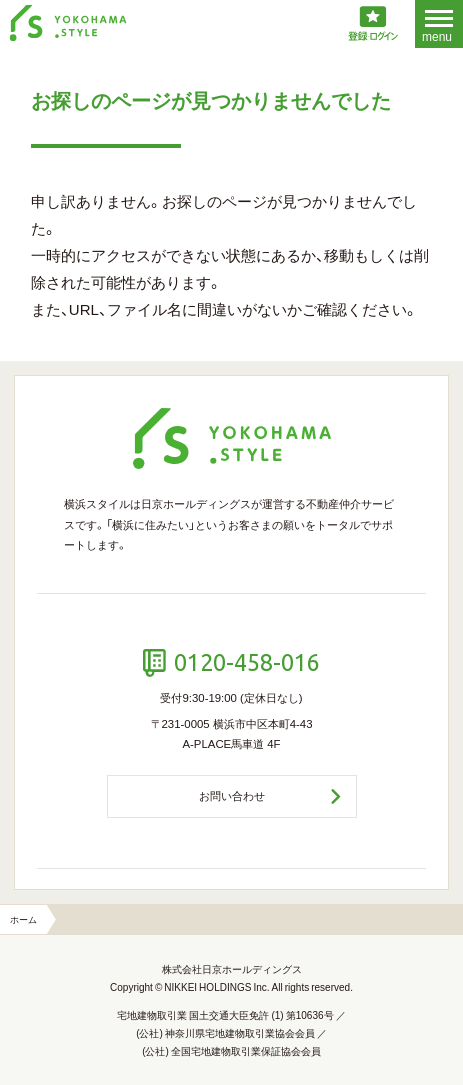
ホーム (23, 919)
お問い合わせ (232, 795)
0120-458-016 (247, 662)
